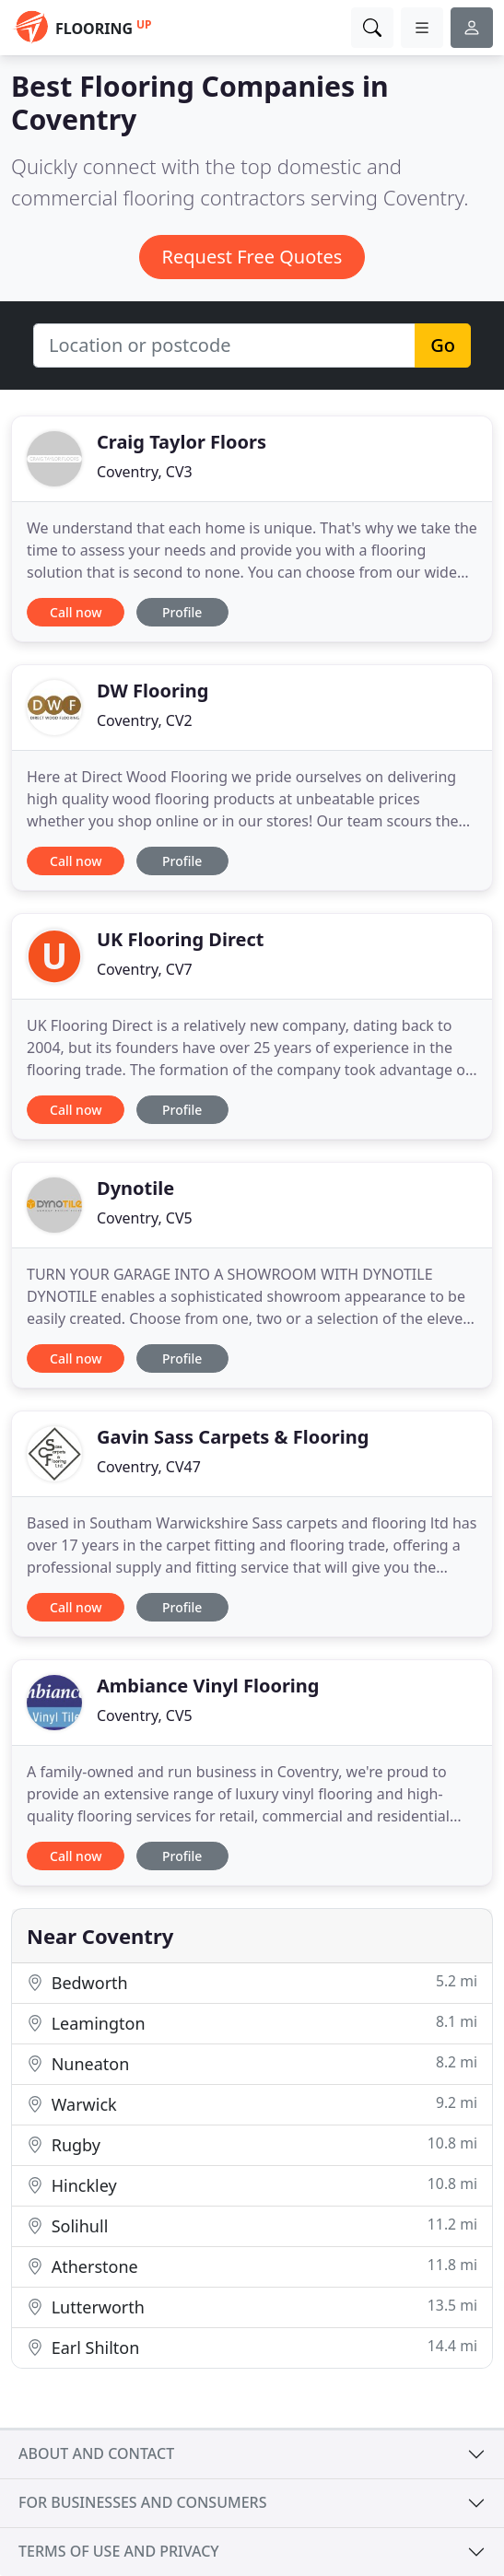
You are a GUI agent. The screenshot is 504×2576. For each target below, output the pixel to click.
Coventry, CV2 (145, 720)
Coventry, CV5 (145, 1218)
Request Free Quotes (252, 256)
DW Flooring (152, 690)
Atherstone (252, 2265)
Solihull (252, 2225)
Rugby (252, 2144)
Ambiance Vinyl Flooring (208, 1685)
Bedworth (252, 1982)
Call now (75, 612)
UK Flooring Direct (180, 939)
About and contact (96, 2453)
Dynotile (135, 1188)
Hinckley (252, 2184)
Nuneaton (252, 2063)
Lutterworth (252, 2306)
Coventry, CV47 (149, 1467)
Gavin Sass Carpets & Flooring (233, 1436)
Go (442, 345)
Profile (182, 612)
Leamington (252, 2022)
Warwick (252, 2103)
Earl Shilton (252, 2347)
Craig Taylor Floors (181, 441)
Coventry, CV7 (145, 969)
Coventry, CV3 (145, 472)
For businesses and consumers (142, 2502)
